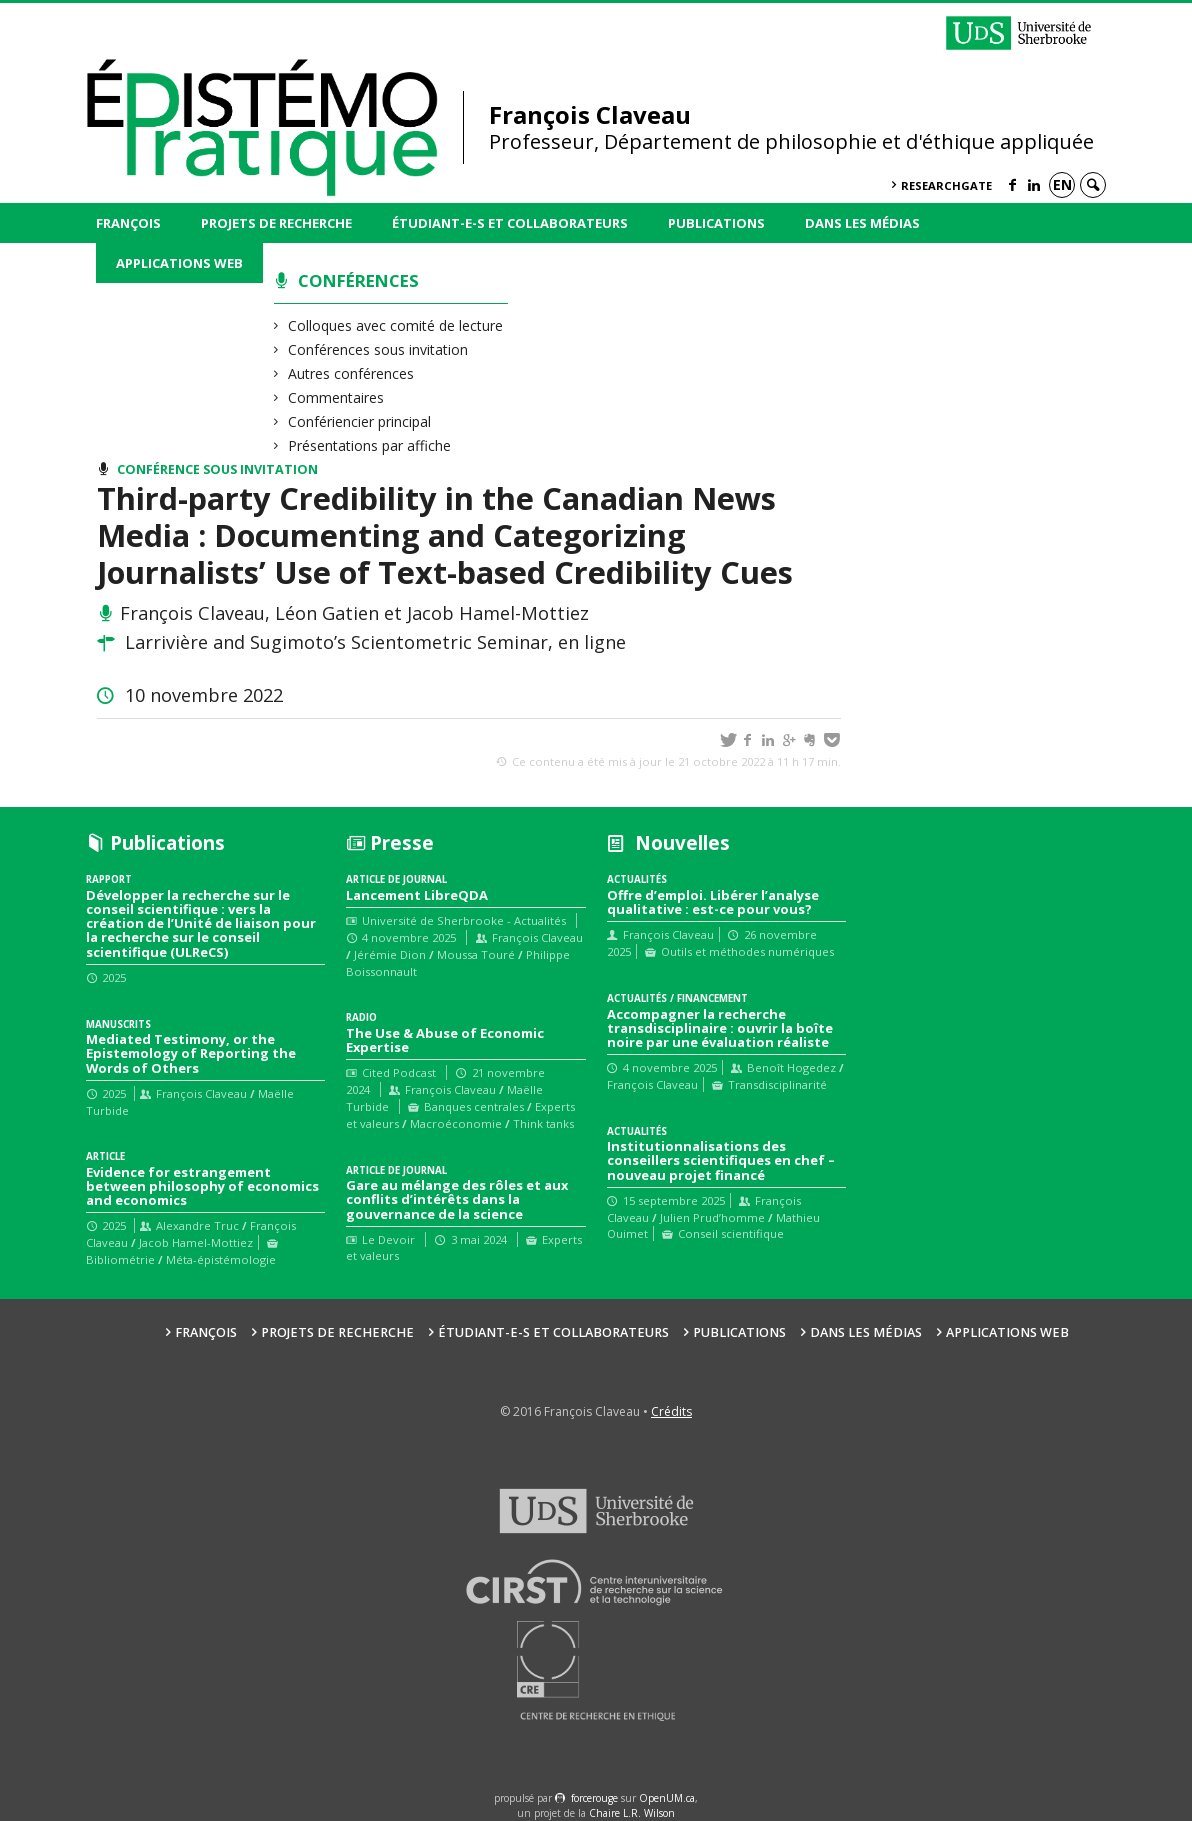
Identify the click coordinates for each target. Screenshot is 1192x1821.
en (1062, 184)
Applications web (179, 263)
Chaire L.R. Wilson (632, 1813)
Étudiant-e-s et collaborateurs (510, 223)
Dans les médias (862, 223)
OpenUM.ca (667, 1798)
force (594, 1798)
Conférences (358, 280)
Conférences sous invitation (378, 349)
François (128, 223)
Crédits (671, 1411)
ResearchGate (946, 185)
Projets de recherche (276, 223)
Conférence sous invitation (217, 469)
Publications (716, 223)
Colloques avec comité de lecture (396, 325)
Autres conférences (351, 373)
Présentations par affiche (370, 445)
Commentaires (336, 397)
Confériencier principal (360, 421)
